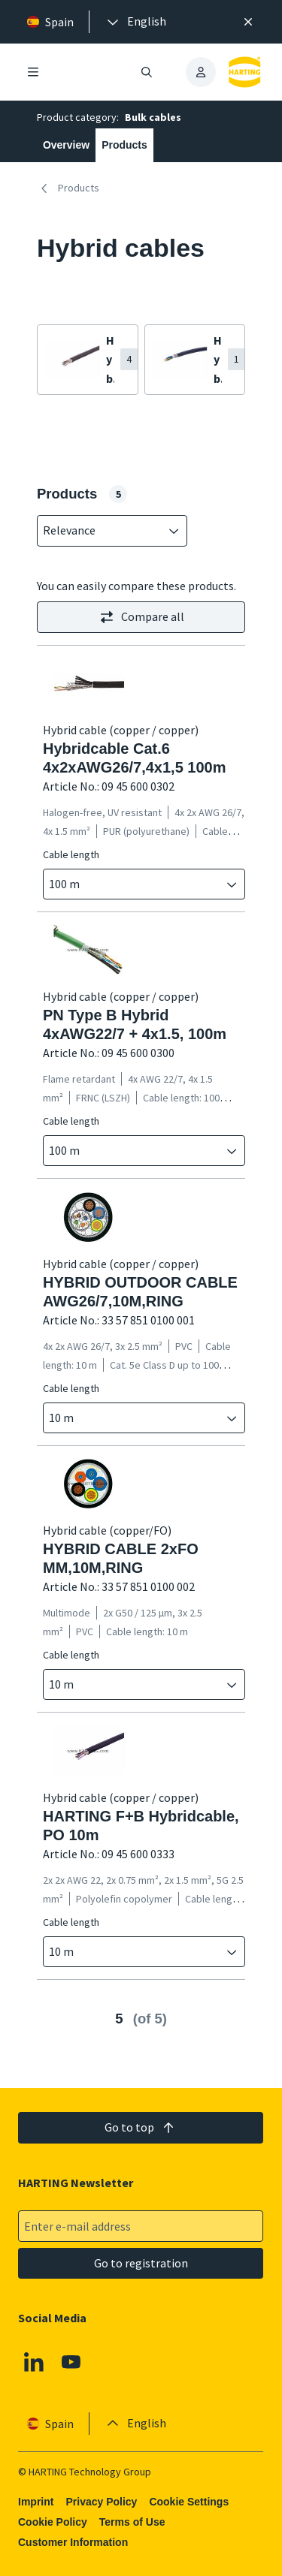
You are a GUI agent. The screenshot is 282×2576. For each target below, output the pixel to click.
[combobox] (101, 531)
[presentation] (135, 22)
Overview (66, 145)
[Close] (248, 22)
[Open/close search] (147, 72)
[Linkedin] (34, 2362)
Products (124, 145)
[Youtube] (71, 2362)
